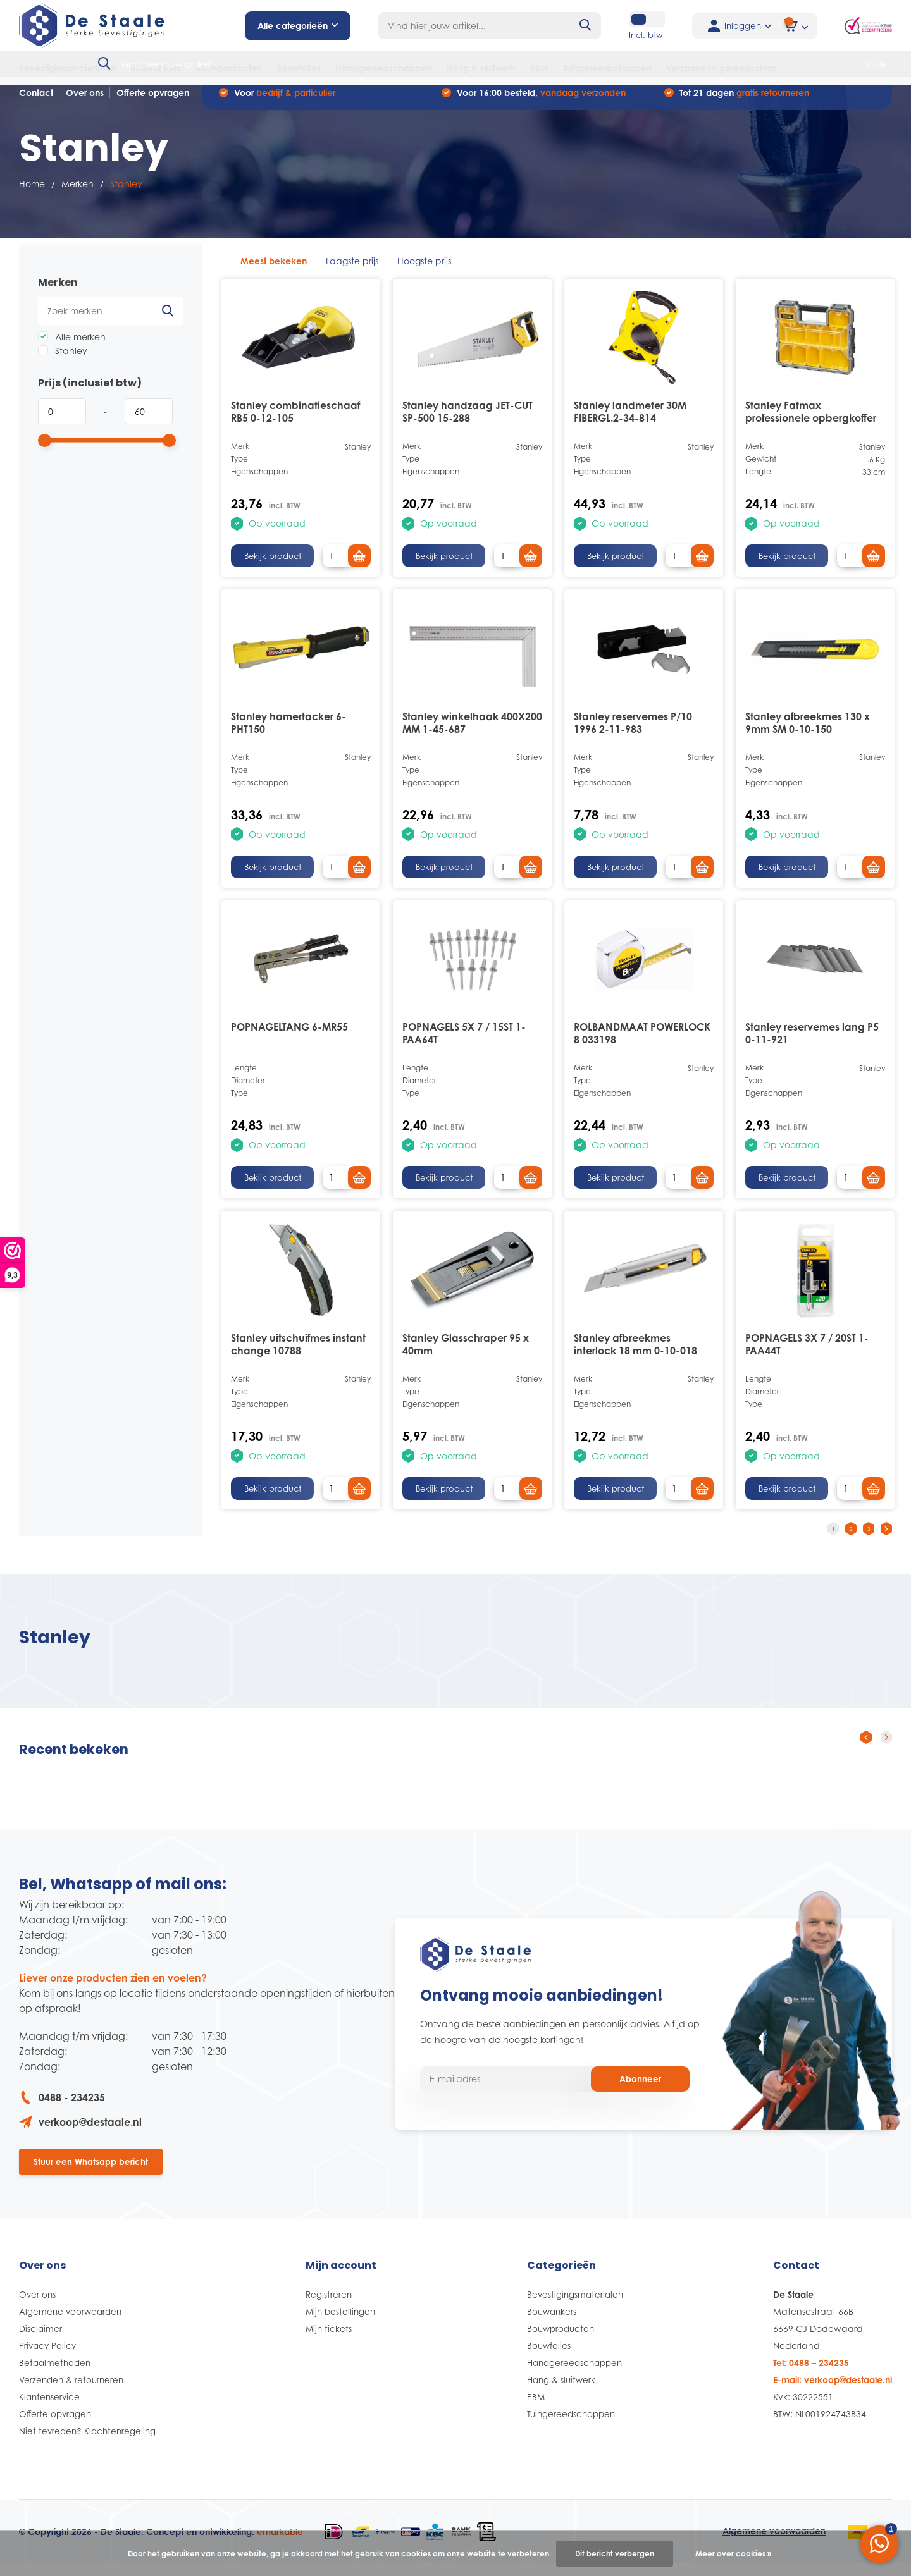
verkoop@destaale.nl (80, 2131)
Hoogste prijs (424, 270)
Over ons (85, 102)
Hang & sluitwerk (481, 68)
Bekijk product (272, 566)
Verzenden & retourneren (73, 2391)
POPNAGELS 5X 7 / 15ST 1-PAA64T (464, 1043)
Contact (36, 102)
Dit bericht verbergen (614, 2553)
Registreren (330, 2306)
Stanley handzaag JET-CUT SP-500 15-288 (467, 421)
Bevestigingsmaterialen (67, 68)
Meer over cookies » (733, 2553)
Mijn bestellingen (342, 2323)
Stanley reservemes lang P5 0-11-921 (812, 1043)
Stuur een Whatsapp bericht (91, 2173)
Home (32, 193)
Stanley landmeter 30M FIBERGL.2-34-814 (630, 421)
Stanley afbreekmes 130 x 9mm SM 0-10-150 (807, 732)
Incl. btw (636, 35)
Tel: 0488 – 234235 (811, 2374)
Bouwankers (155, 68)
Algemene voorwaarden (72, 2323)
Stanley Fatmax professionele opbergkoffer (810, 421)
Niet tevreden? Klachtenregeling (89, 2443)
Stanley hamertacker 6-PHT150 (288, 732)
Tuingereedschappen (607, 68)
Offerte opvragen (152, 102)
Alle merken (72, 346)
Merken (77, 193)
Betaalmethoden (56, 2374)
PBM (539, 68)
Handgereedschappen (383, 68)
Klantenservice (50, 2408)
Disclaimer (41, 2340)
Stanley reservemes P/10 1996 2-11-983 (633, 732)
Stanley (62, 360)
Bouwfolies (298, 68)
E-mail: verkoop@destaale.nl (832, 2391)
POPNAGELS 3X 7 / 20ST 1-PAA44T (807, 1353)
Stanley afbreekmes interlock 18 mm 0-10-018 (635, 1353)
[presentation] (866, 1747)
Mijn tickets (330, 2340)
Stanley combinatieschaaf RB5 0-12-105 (295, 421)
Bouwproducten (228, 68)
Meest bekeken (273, 270)
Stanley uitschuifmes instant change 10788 (298, 1353)
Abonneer (640, 2090)
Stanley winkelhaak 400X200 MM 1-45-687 (472, 732)
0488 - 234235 (62, 2106)
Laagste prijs (352, 270)
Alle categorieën (297, 25)
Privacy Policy (48, 2357)
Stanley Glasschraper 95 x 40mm (465, 1353)
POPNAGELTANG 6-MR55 (289, 1037)
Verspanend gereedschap (721, 68)
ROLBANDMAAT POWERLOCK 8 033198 (642, 1043)
